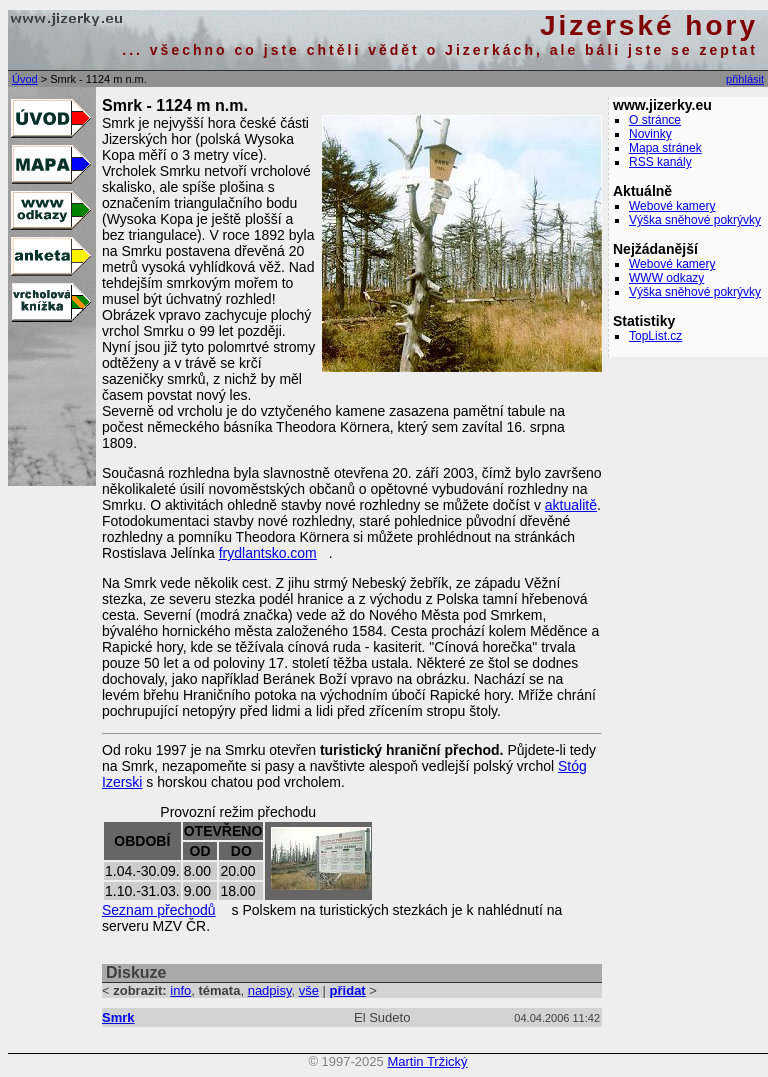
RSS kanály (660, 162)
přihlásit (745, 79)
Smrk (118, 1017)
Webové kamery (672, 206)
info (180, 990)
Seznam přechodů (159, 910)
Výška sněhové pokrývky (695, 220)
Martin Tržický (427, 1061)
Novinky (650, 134)
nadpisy (270, 990)
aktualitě (571, 505)
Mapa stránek (665, 148)
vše (309, 990)
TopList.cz (655, 336)
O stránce (655, 120)
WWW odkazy (666, 278)
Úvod (25, 79)
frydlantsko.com (268, 553)
